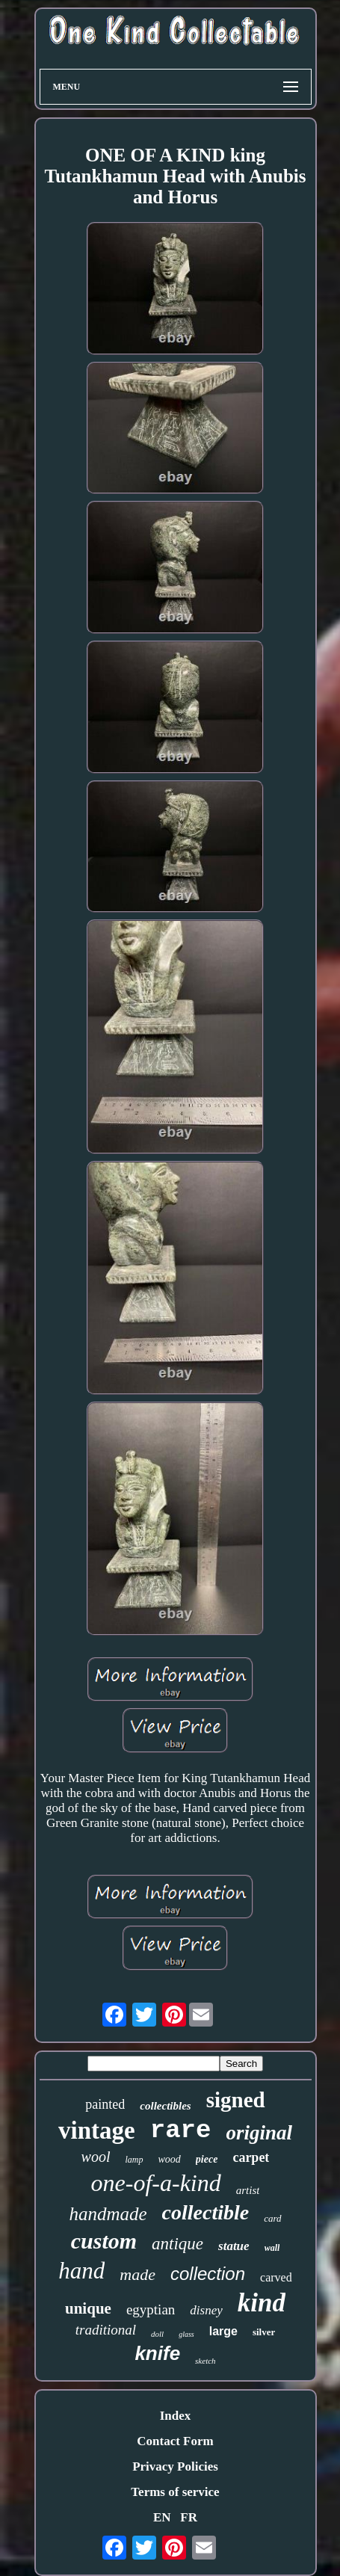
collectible (206, 2212)
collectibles (165, 2106)
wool (96, 2156)
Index (175, 2416)
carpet (250, 2157)
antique (177, 2243)
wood (169, 2159)
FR (188, 2517)
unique (88, 2308)
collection (207, 2274)
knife (157, 2353)
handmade (107, 2214)
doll (157, 2333)
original (259, 2132)
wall (272, 2248)
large (223, 2331)
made (137, 2274)
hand (81, 2271)
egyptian (150, 2309)
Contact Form (175, 2441)
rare (180, 2130)
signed (235, 2100)
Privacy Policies (175, 2466)
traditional (105, 2330)
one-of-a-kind (156, 2182)
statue (234, 2246)
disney (206, 2310)
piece (207, 2159)
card (272, 2218)
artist (248, 2190)
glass (186, 2334)
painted (105, 2104)
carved (276, 2277)
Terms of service (175, 2492)
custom (104, 2240)
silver (264, 2332)
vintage (96, 2130)
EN (162, 2517)
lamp (134, 2159)
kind (261, 2302)
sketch (205, 2360)
